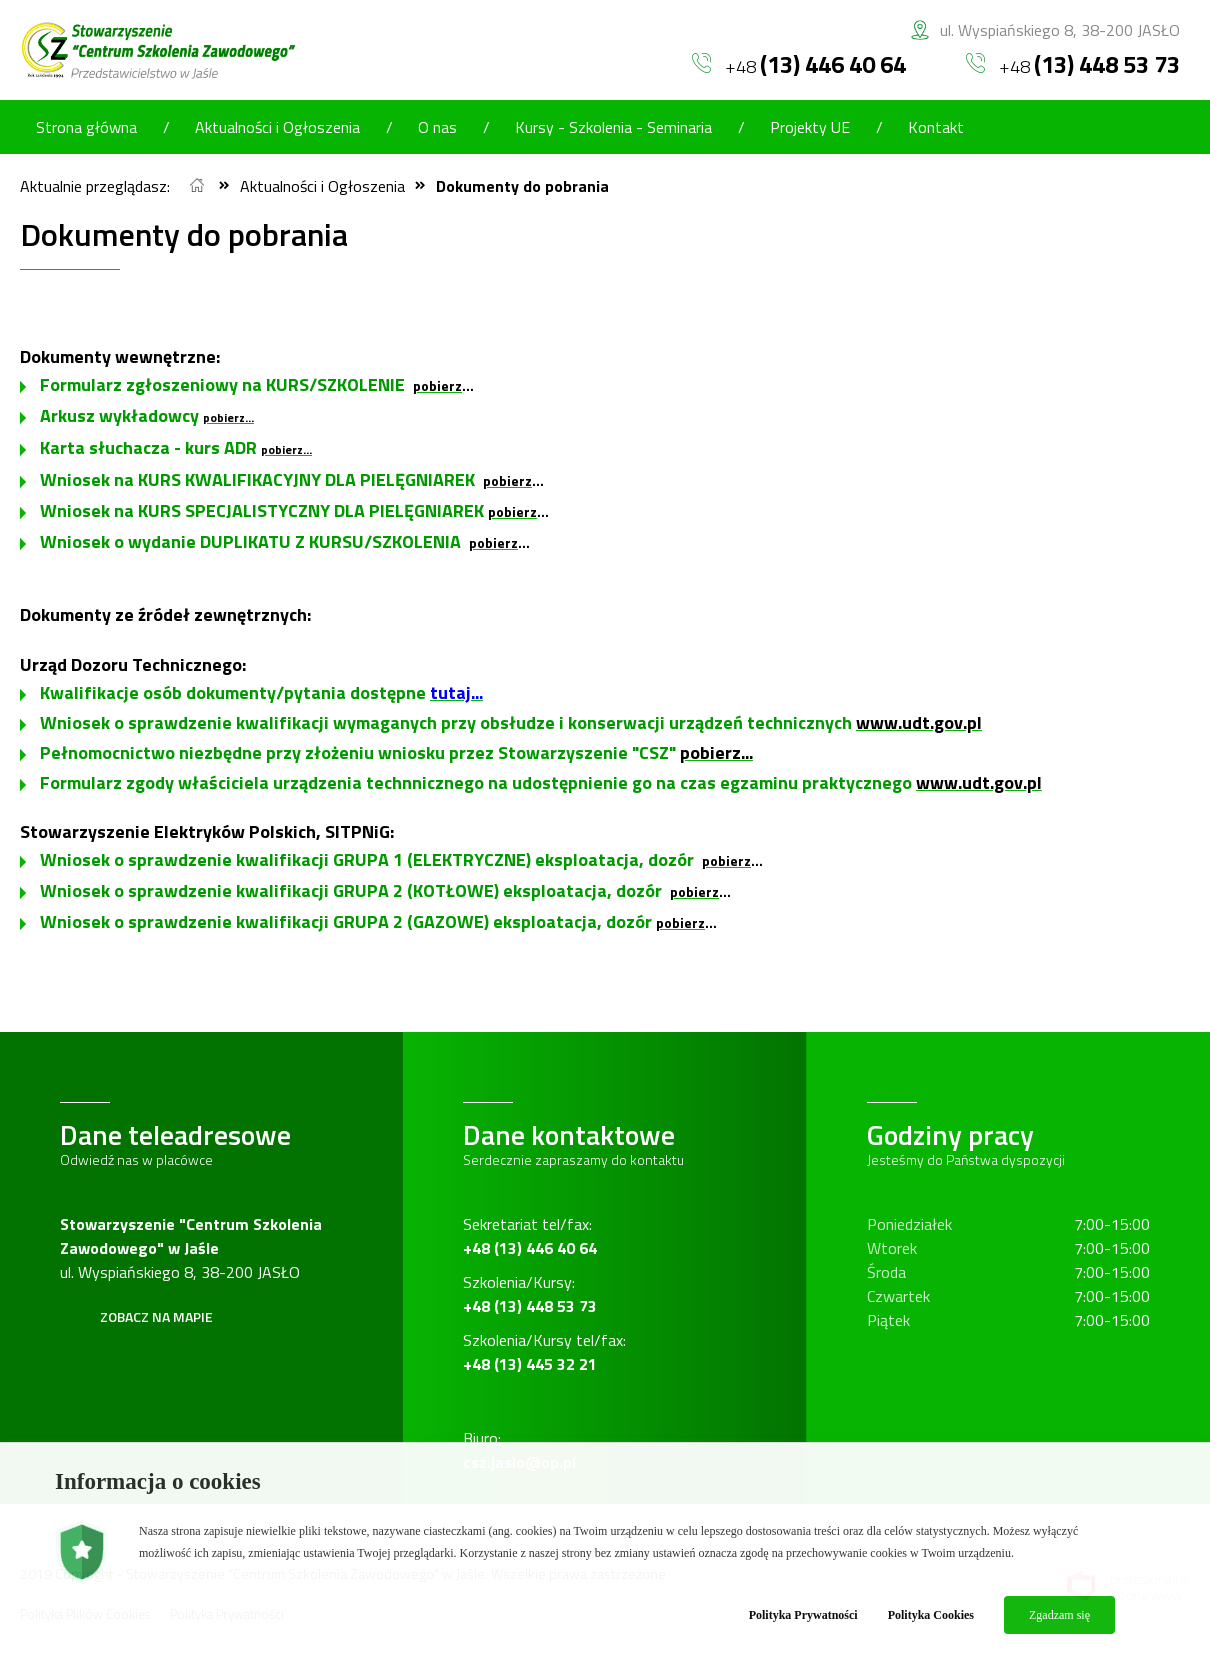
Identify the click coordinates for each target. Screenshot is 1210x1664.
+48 (799, 64)
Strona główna (86, 127)
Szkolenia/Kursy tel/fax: (544, 1352)
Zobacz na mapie (156, 1316)
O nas (437, 127)
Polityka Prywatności (803, 1615)
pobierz (437, 385)
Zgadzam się (1059, 1615)
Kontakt (936, 127)
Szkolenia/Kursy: (530, 1294)
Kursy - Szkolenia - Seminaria (613, 127)
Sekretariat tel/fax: (530, 1236)
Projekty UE (810, 127)
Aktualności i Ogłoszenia (277, 127)
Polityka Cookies (931, 1615)
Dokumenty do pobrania (522, 186)
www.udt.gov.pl (919, 722)
